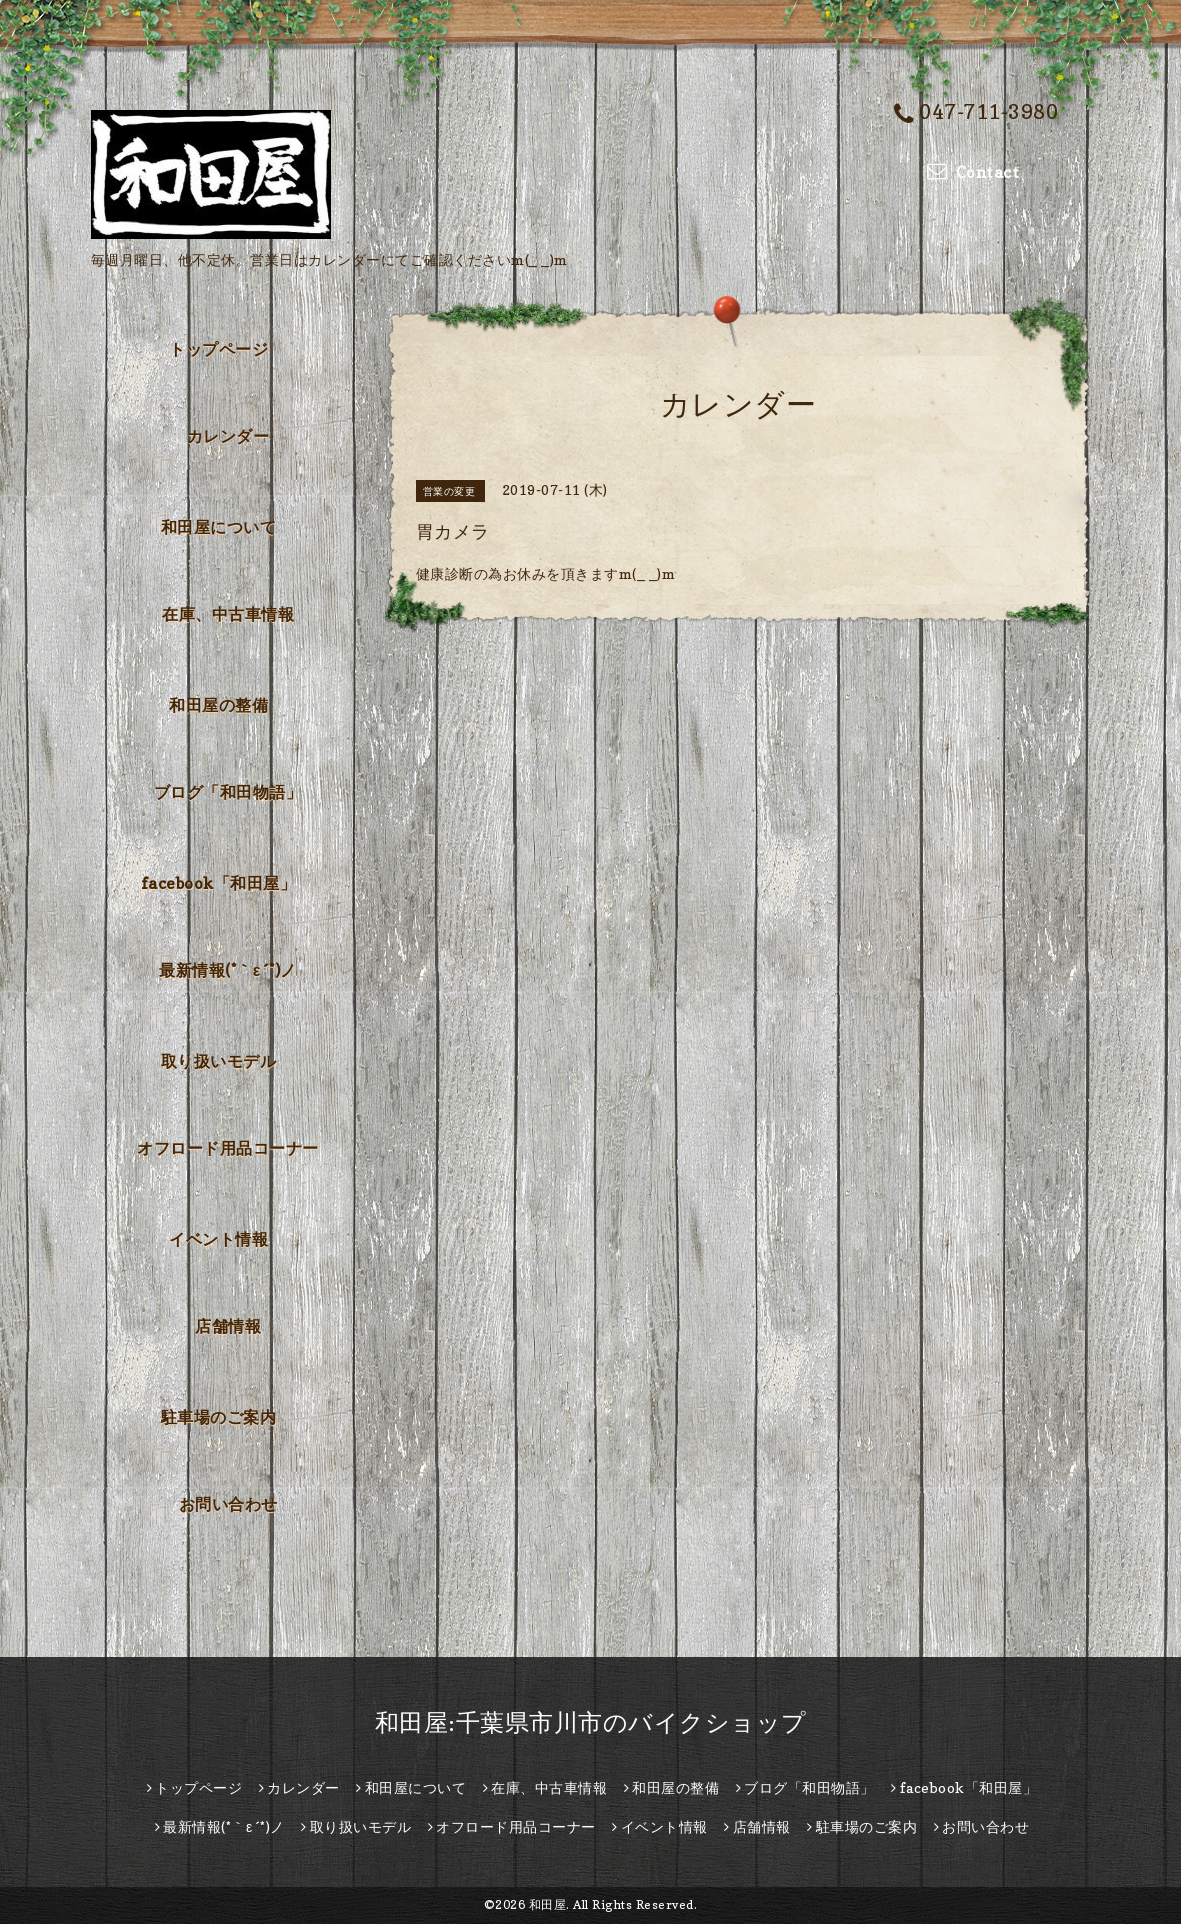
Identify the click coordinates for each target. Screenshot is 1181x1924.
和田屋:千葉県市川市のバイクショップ (591, 1722)
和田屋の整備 (218, 705)
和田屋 (548, 1904)
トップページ (218, 349)
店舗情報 (228, 1326)
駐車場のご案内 (219, 1417)
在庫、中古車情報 (228, 614)
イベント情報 (218, 1239)
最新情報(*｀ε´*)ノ (228, 970)
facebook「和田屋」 (219, 883)
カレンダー (228, 436)
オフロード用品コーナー (228, 1148)
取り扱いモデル (219, 1061)
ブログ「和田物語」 (228, 792)
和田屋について (219, 527)
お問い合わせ (228, 1504)
